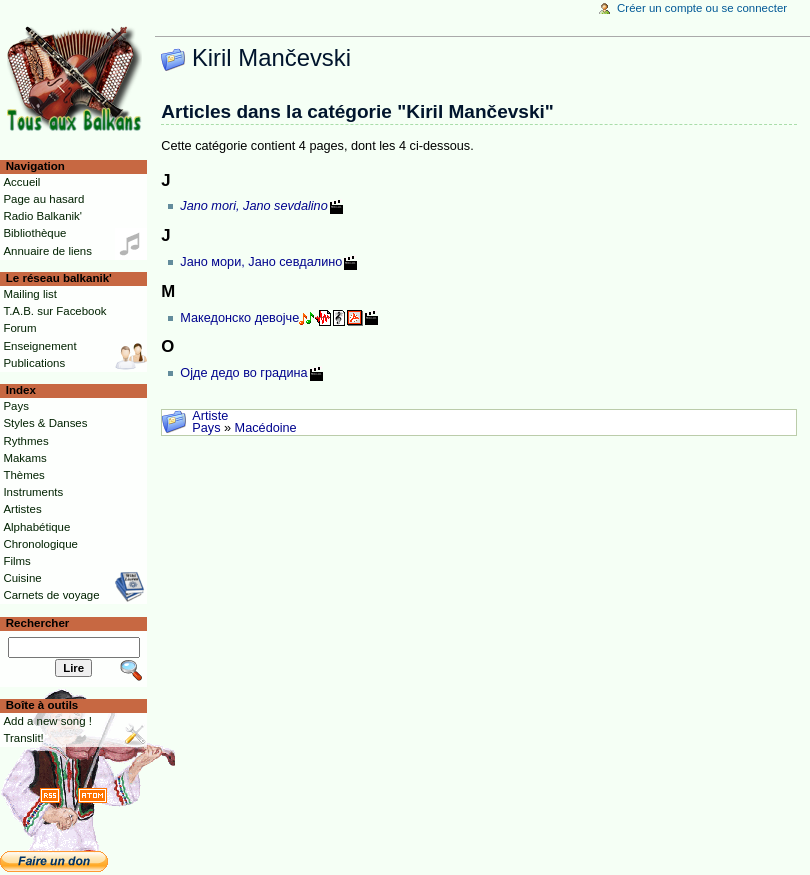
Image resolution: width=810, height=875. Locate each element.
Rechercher (38, 623)
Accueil (21, 182)
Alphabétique (36, 527)
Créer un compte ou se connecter (702, 8)
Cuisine (22, 578)
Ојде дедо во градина (243, 373)
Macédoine (266, 428)
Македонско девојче (239, 318)
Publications (34, 363)
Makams (24, 458)
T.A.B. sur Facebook (54, 311)
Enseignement (39, 346)
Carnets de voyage (51, 595)
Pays (206, 428)
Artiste (210, 416)
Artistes (22, 509)
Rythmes (25, 441)
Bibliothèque (34, 233)
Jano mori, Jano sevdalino (253, 206)
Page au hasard (43, 199)
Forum (19, 328)
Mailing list (29, 294)
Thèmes (23, 475)
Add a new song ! (47, 721)
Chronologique (40, 544)
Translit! (23, 738)
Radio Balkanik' (42, 216)
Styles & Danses (45, 423)
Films (16, 561)
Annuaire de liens (47, 251)
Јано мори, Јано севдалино (261, 262)
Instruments (33, 492)
